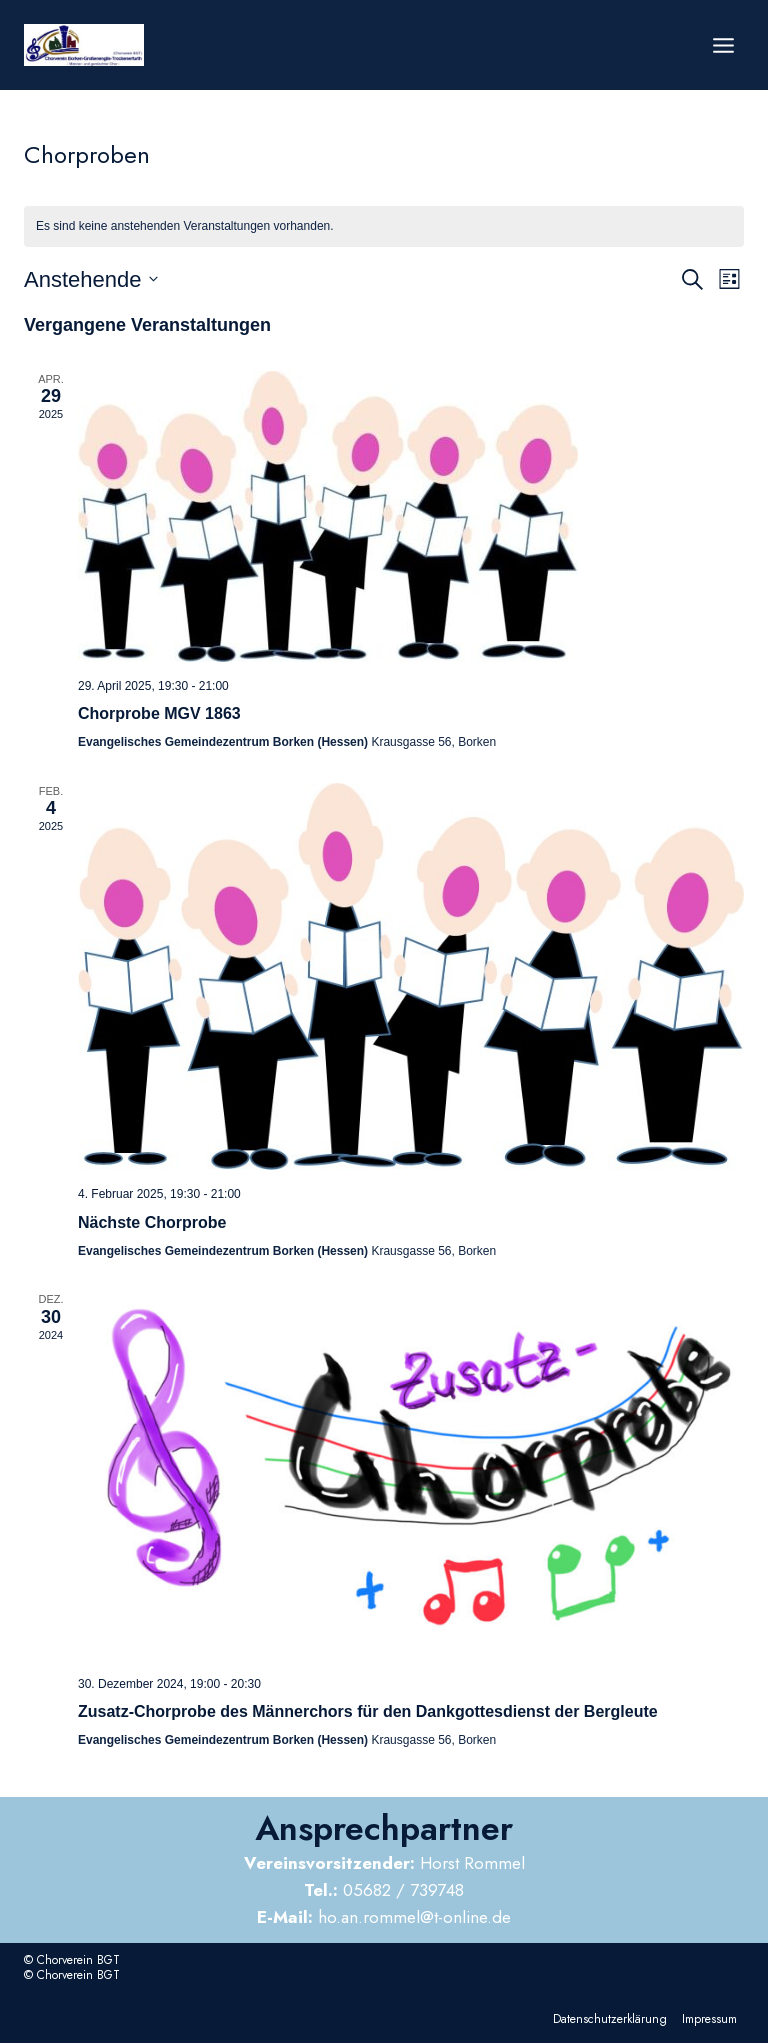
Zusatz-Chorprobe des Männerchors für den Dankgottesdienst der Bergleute (368, 1711)
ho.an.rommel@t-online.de (384, 1917)
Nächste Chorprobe (152, 1222)
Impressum (709, 2019)
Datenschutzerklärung (610, 2019)
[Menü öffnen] (723, 45)
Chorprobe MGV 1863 (159, 713)
